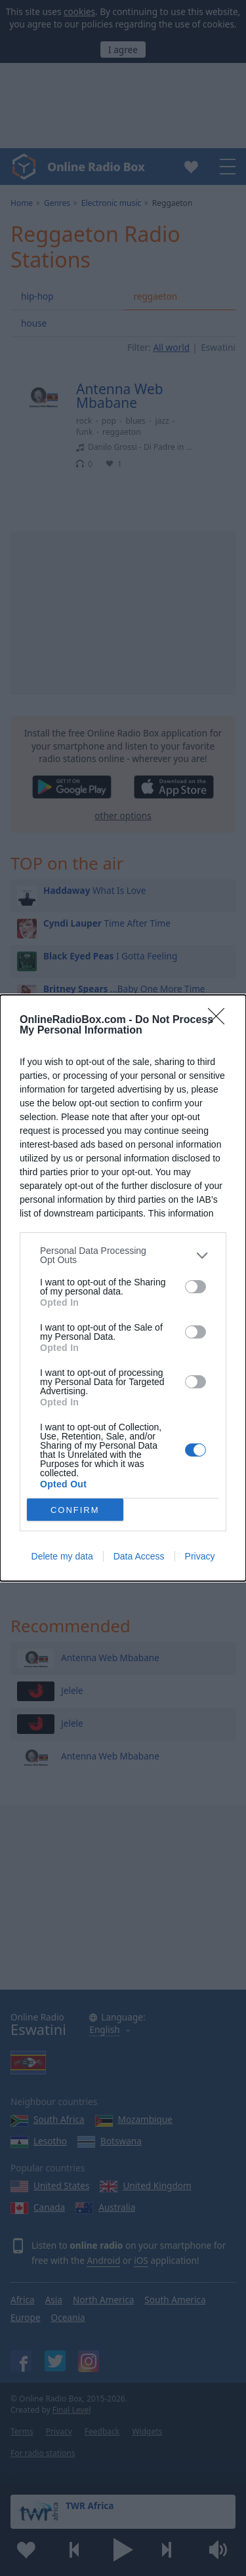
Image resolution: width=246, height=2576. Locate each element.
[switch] (195, 1286)
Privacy (200, 1556)
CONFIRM (75, 1510)
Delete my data (62, 1556)
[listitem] (123, 1255)
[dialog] (123, 1288)
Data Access (139, 1556)
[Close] (220, 1020)
